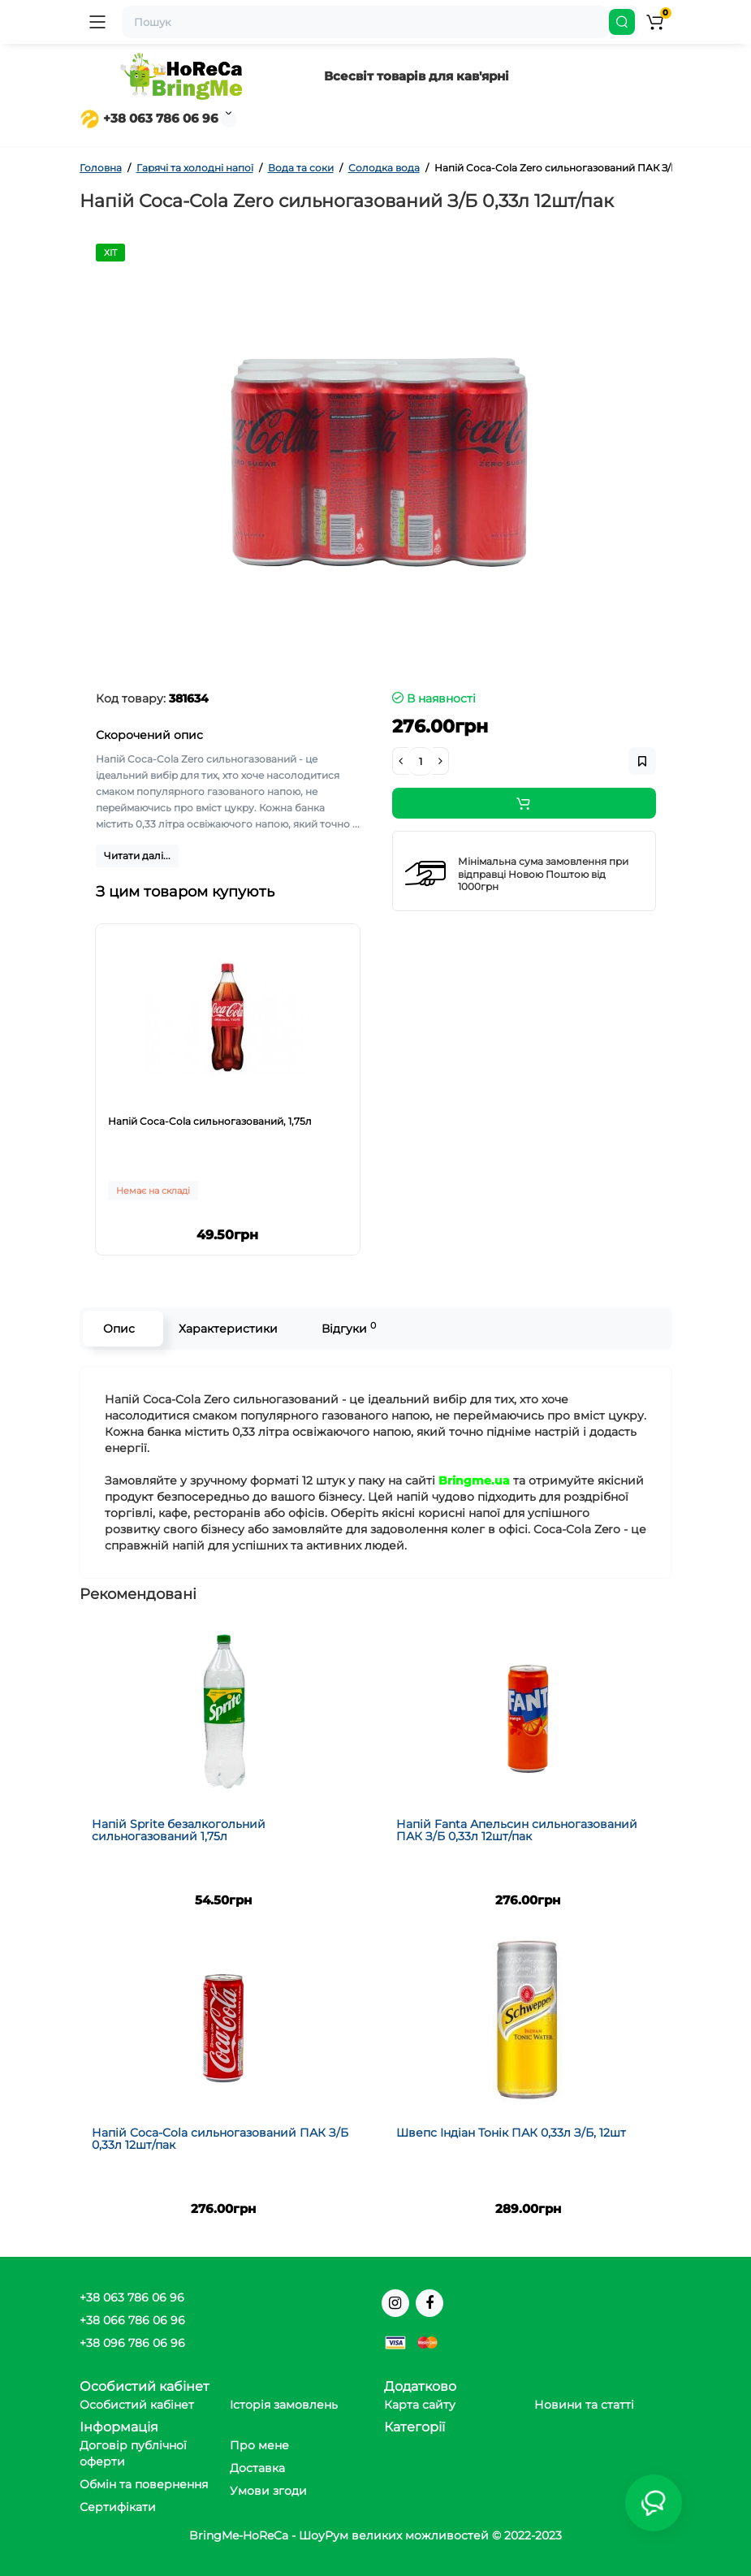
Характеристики (228, 1328)
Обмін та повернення (144, 2484)
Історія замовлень (284, 2404)
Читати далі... (137, 855)
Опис (119, 1328)
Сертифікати (118, 2507)
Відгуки (349, 1328)
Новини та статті (584, 2404)
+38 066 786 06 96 (132, 2320)
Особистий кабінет (137, 2404)
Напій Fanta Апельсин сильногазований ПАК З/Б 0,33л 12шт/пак (516, 1830)
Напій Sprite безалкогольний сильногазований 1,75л (178, 1830)
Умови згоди (268, 2490)
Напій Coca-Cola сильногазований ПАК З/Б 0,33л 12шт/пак (220, 2138)
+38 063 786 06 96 (149, 118)
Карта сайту (419, 2404)
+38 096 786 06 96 (132, 2343)
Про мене (259, 2445)
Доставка (257, 2468)
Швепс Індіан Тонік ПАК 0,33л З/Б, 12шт (511, 2132)
